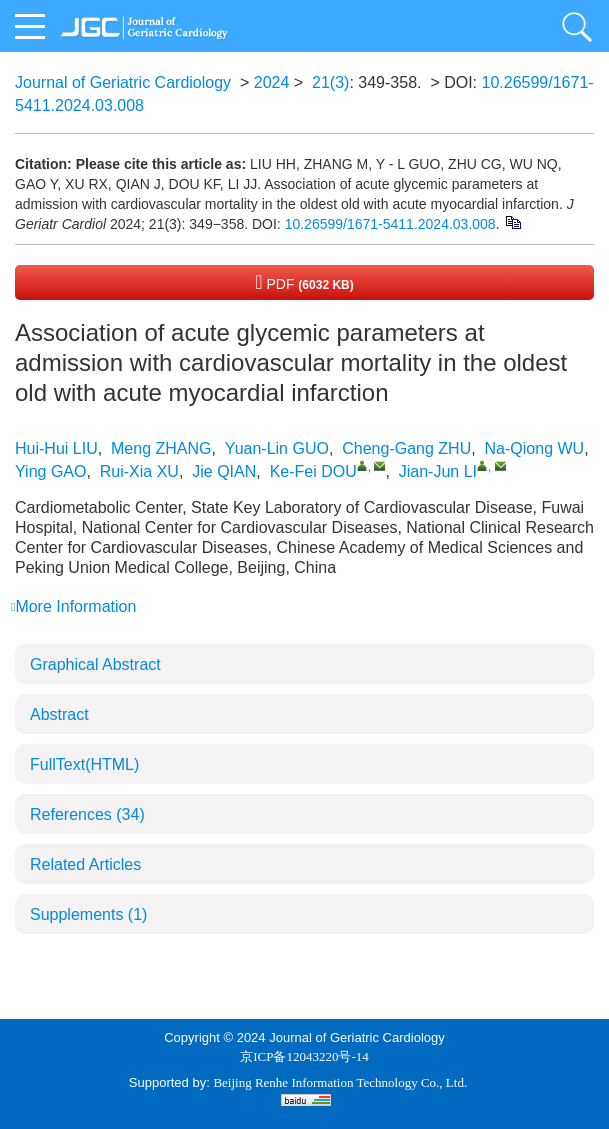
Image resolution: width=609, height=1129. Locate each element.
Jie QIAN (224, 471)
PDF (304, 282)
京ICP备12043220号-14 (304, 1056)
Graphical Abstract (95, 664)
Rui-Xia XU (139, 471)
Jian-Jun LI (438, 471)
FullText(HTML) (84, 764)
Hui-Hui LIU (56, 448)
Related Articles (85, 864)
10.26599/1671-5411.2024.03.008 (390, 224)
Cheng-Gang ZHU (406, 448)
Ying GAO (50, 471)
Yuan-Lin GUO (277, 448)
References (87, 814)
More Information (73, 606)
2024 (272, 82)
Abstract (59, 714)
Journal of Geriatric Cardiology (123, 82)
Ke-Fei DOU (313, 471)
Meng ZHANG (161, 448)
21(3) (330, 82)
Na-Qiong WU (535, 448)
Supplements (88, 914)
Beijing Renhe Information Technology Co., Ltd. (340, 1082)
